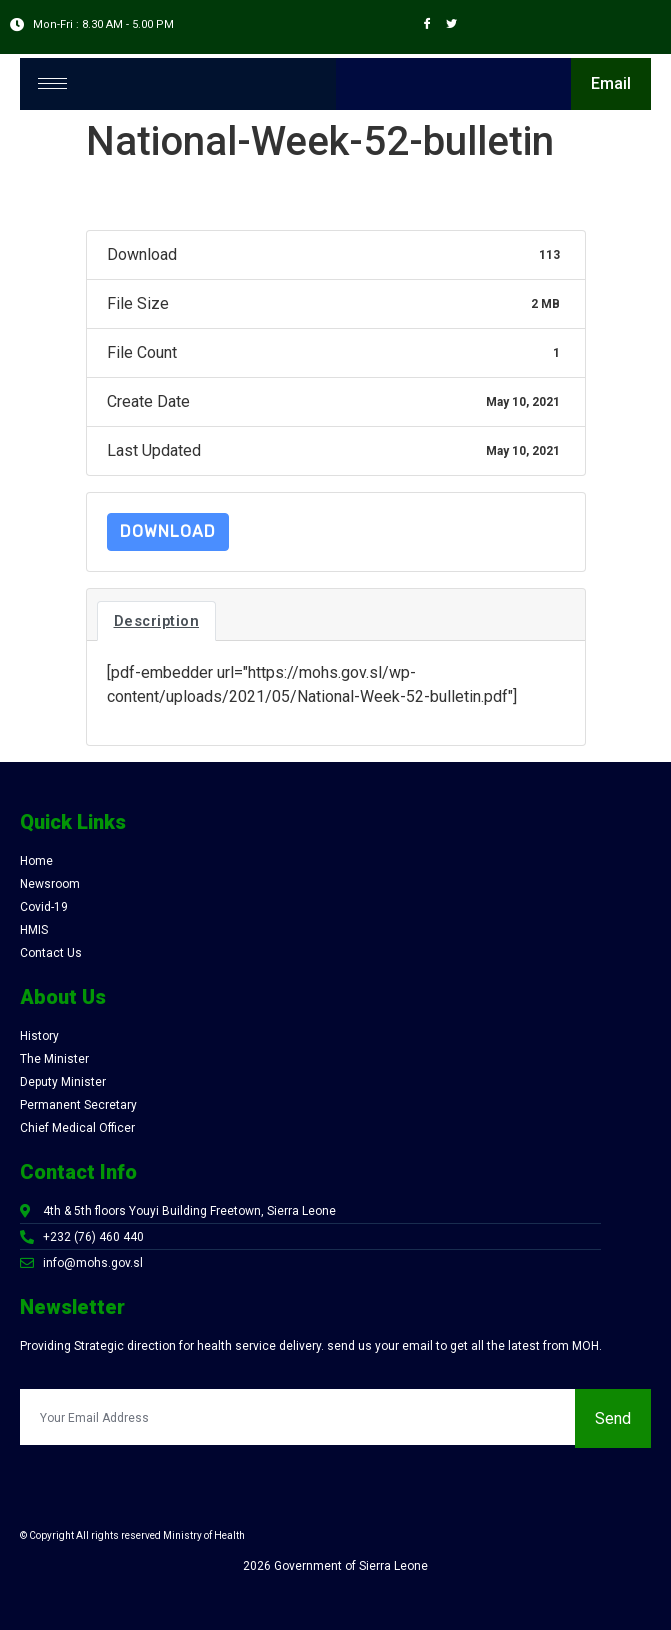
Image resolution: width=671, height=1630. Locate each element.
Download (168, 531)
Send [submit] (613, 1418)
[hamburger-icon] (52, 83)
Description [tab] (157, 621)
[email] (297, 1417)
